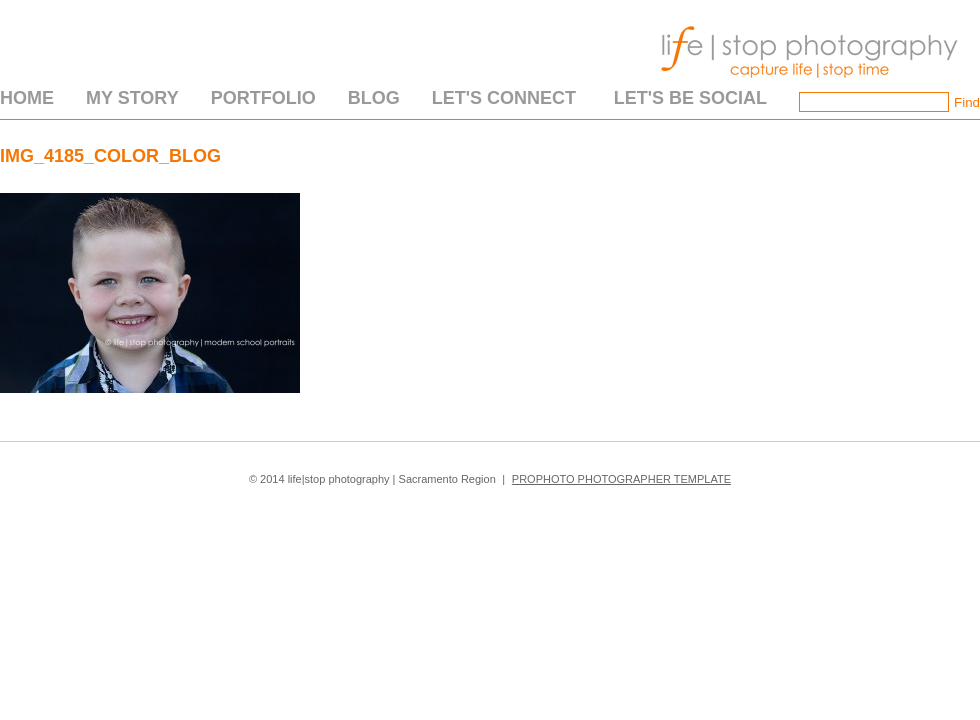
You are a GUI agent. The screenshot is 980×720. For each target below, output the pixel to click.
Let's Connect (504, 98)
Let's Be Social (690, 98)
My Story (132, 98)
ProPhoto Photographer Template (621, 479)
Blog (374, 98)
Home (27, 98)
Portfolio (263, 98)
